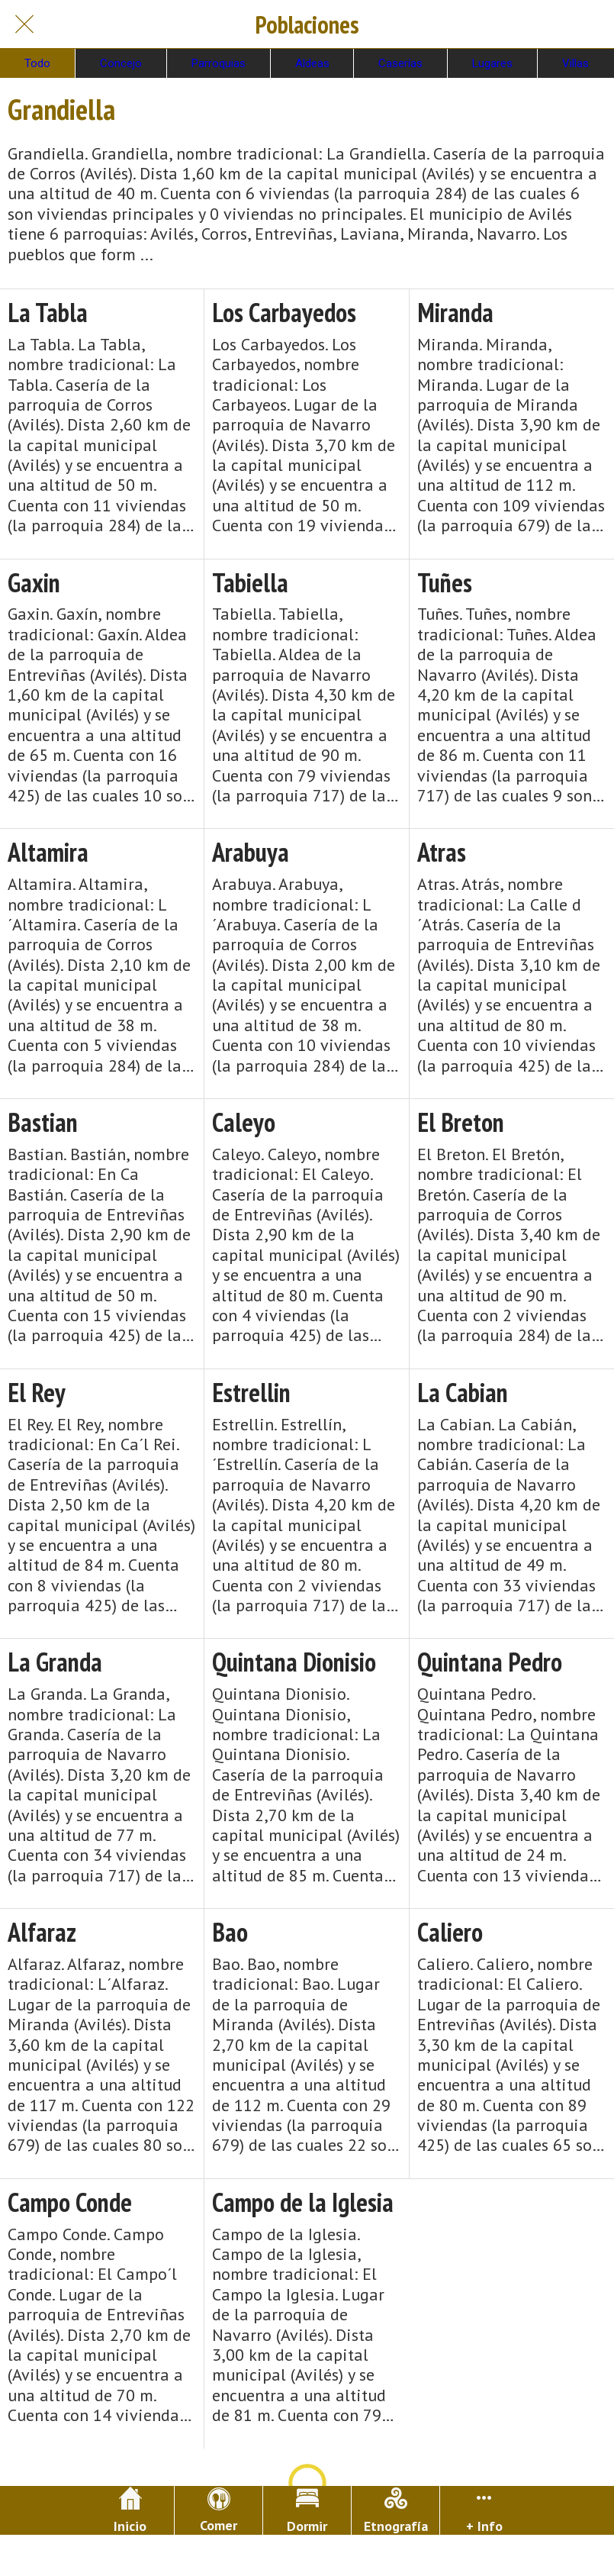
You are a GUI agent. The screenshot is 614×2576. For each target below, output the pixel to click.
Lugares (492, 63)
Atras (441, 852)
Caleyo (243, 1122)
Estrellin (251, 1392)
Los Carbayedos (284, 312)
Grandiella (61, 109)
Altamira (48, 852)
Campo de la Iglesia (303, 2202)
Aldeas (312, 63)
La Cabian (462, 1392)
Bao (230, 1932)
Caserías (400, 63)
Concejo (121, 63)
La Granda (55, 1662)
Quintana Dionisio (294, 1662)
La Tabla (48, 312)
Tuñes (444, 582)
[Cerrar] (24, 24)
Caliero (450, 1932)
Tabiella (250, 582)
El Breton (460, 1122)
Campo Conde (70, 2202)
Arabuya (250, 852)
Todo (37, 63)
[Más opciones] (484, 2510)
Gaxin (34, 582)
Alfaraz (42, 1932)
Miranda (455, 312)
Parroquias (218, 63)
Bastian (43, 1122)
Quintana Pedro (489, 1662)
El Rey (37, 1392)
